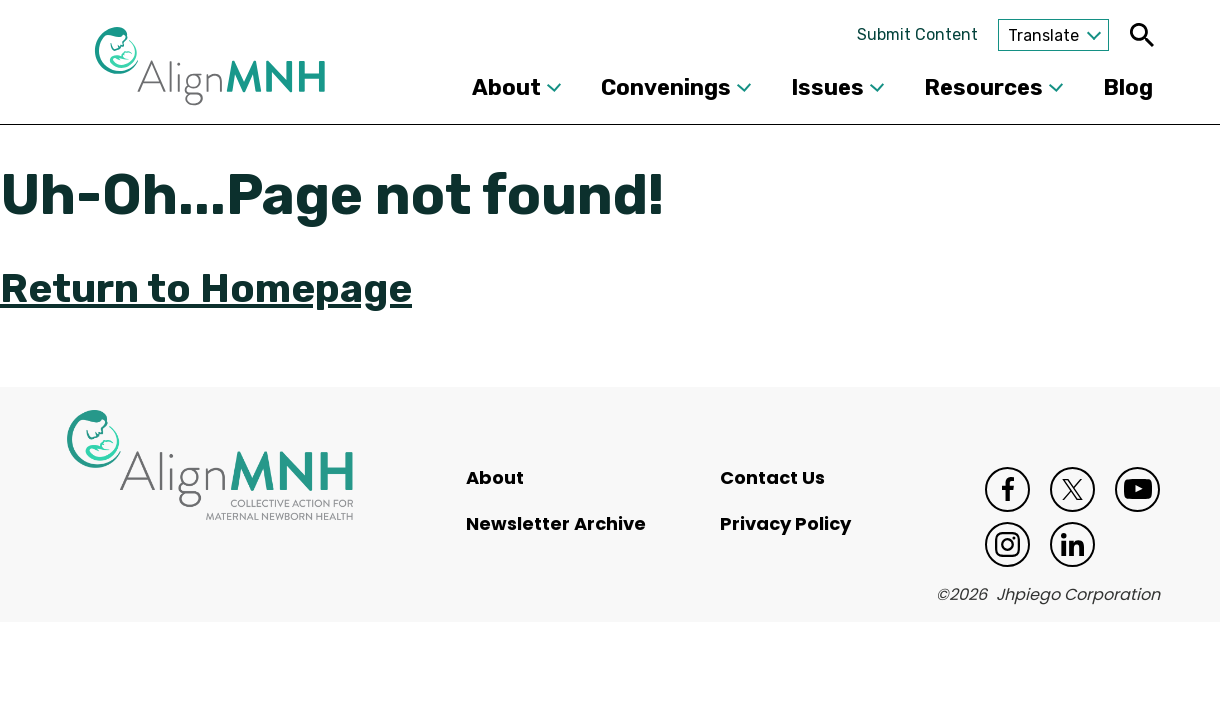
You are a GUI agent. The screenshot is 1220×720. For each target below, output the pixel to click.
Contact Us (772, 477)
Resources (983, 87)
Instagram (1007, 544)
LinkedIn (1072, 544)
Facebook (1007, 489)
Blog (1128, 87)
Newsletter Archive (556, 523)
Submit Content (917, 34)
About (506, 87)
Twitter (1072, 489)
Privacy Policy (785, 523)
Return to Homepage (206, 288)
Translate (1043, 35)
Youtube (1137, 489)
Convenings (666, 87)
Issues (827, 87)
